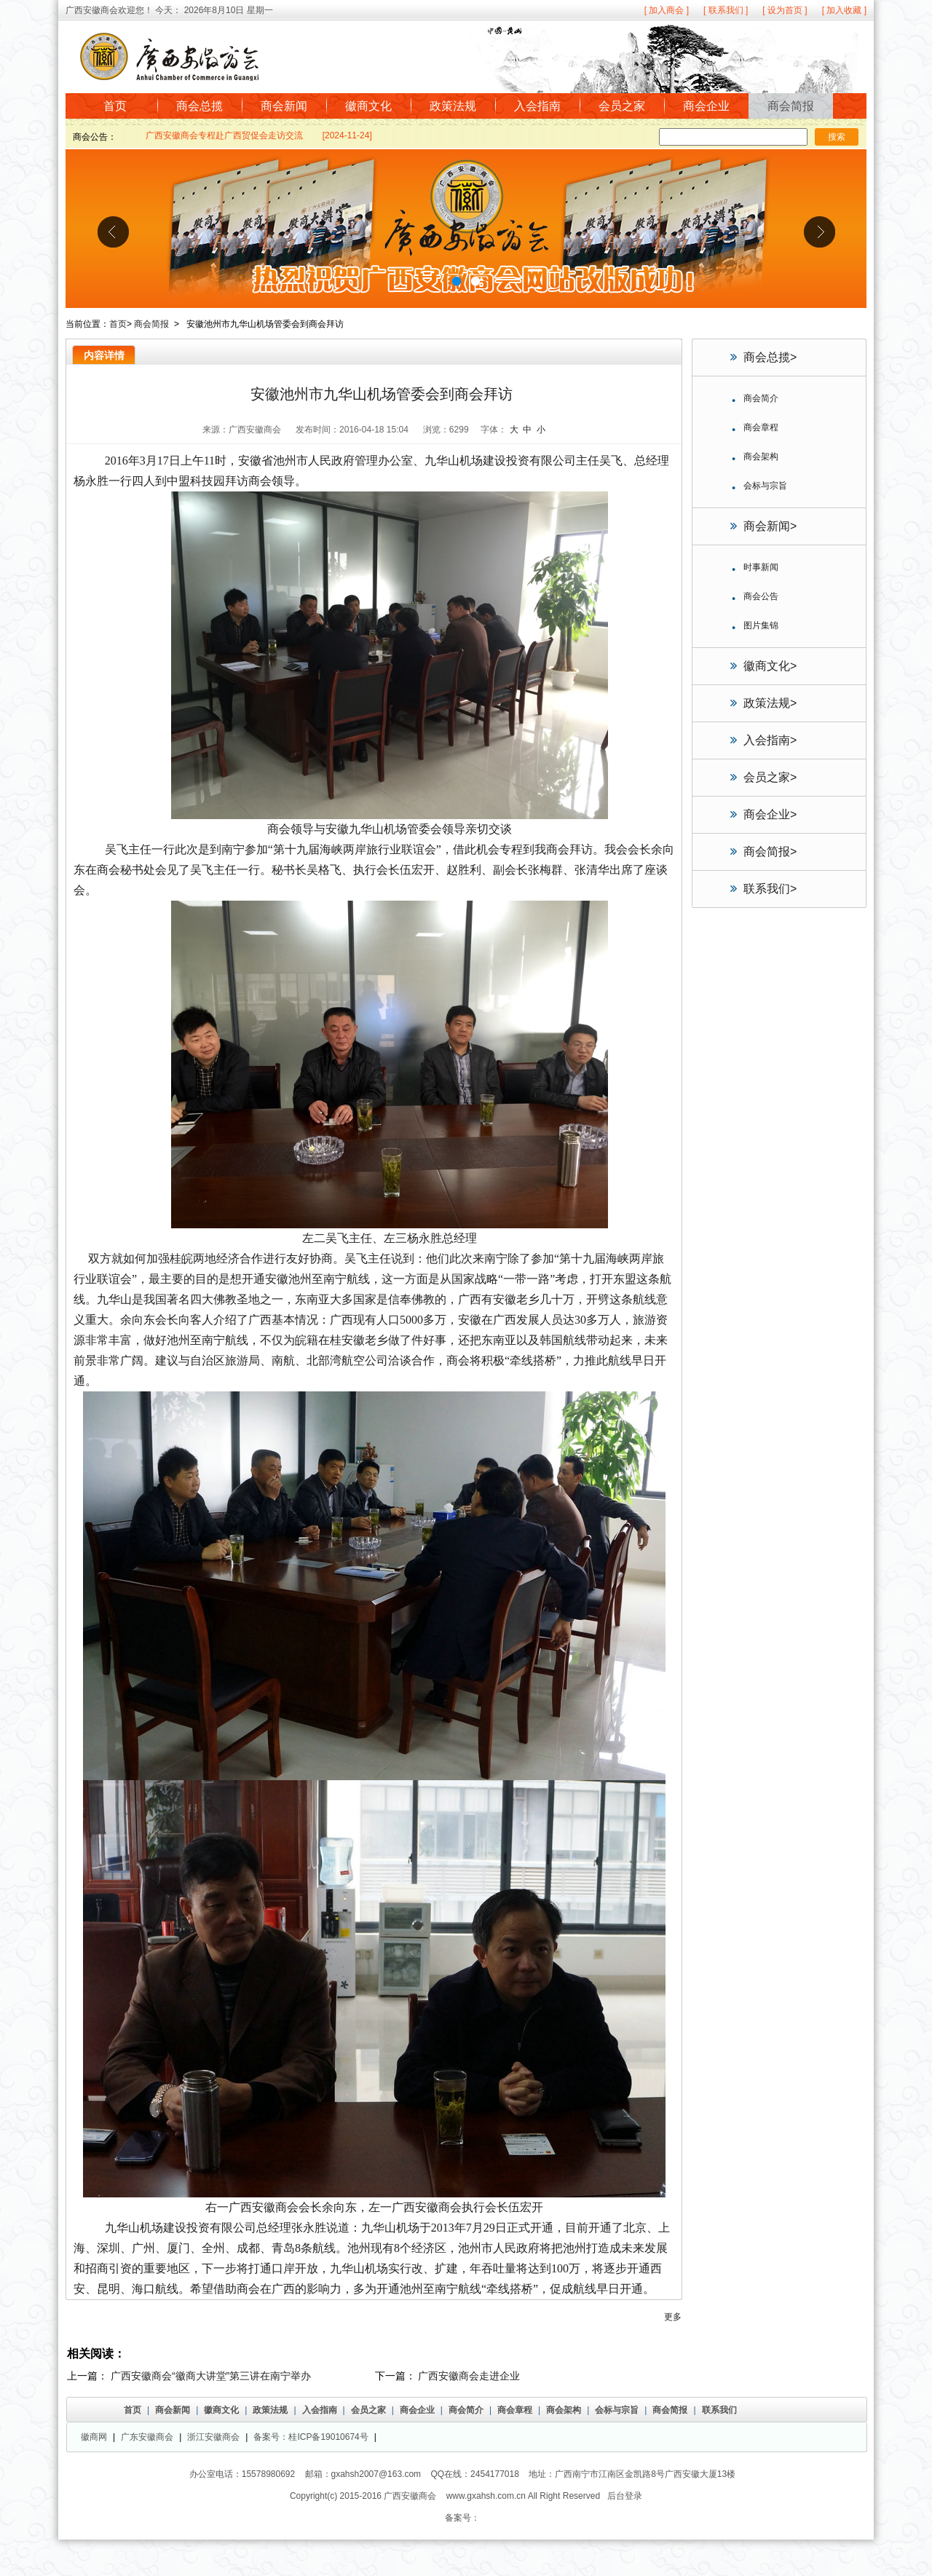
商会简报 (790, 106)
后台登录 (624, 2496)
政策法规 (453, 106)
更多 (673, 2317)
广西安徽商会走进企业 (469, 2376)
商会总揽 (199, 106)
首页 (115, 106)
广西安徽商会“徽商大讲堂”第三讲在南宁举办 (211, 2376)
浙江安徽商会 (213, 2437)
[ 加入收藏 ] (844, 10)
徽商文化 (368, 106)
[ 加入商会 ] (666, 10)
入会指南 (537, 106)
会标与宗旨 (617, 2410)
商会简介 (466, 2410)
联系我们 (770, 888)
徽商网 (94, 2437)
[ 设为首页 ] (784, 10)
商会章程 (514, 2410)
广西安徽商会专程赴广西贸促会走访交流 (224, 137)
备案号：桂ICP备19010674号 (310, 2437)
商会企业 (706, 106)
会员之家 (622, 106)
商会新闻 (284, 106)
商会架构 (563, 2410)
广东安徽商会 (147, 2437)
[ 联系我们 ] (725, 10)
